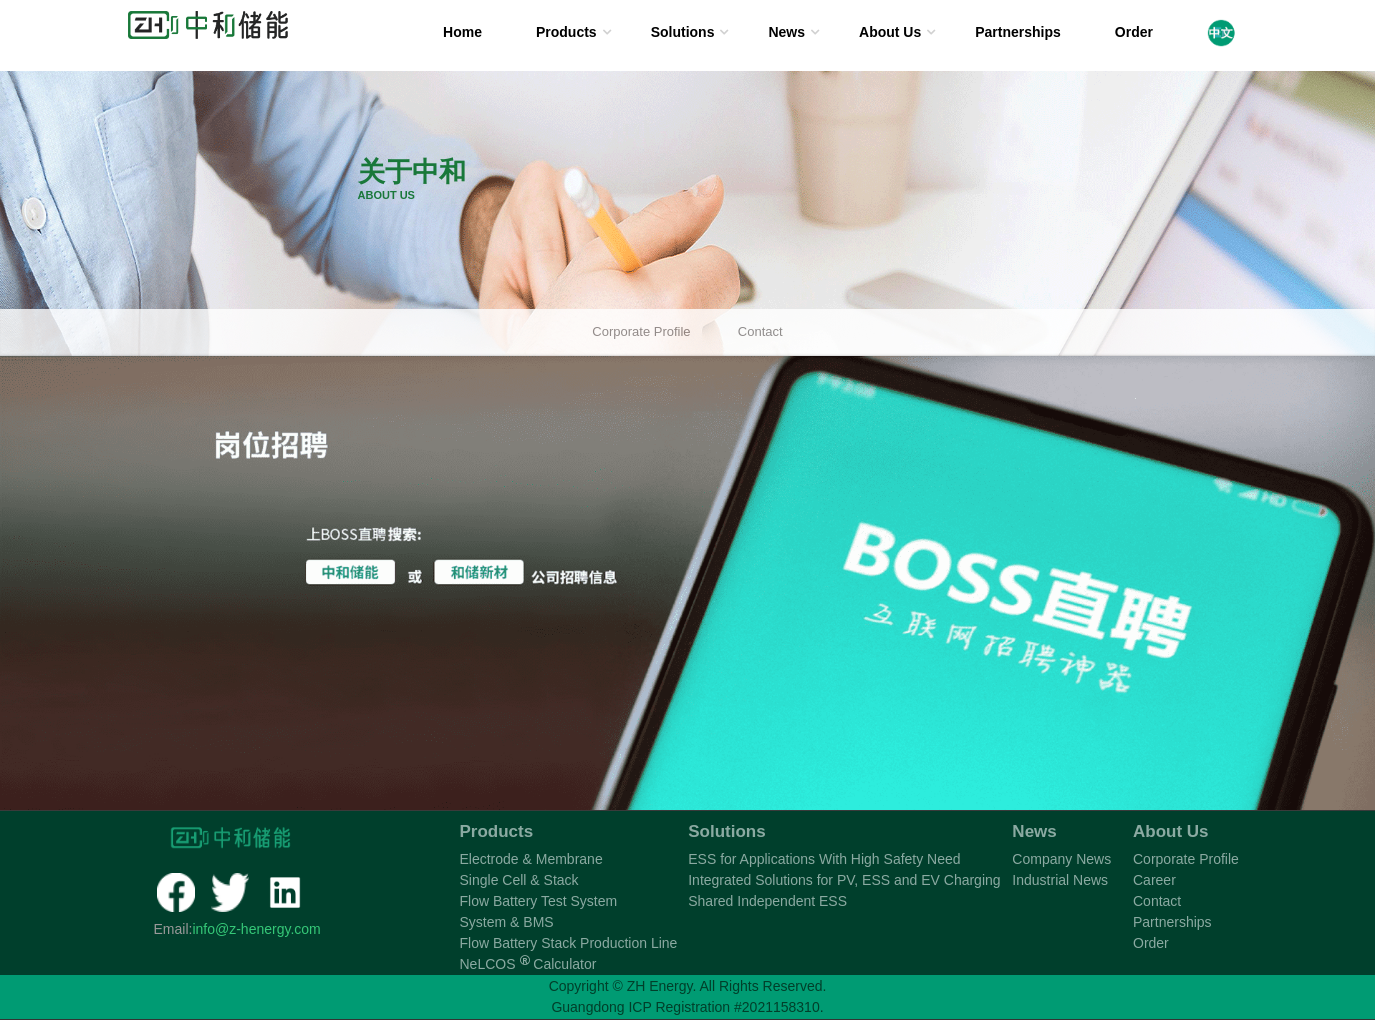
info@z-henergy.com (256, 929)
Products (566, 32)
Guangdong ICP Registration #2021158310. (687, 1007)
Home (462, 32)
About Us (890, 32)
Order (1134, 32)
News (786, 32)
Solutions (683, 32)
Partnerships (1018, 32)
